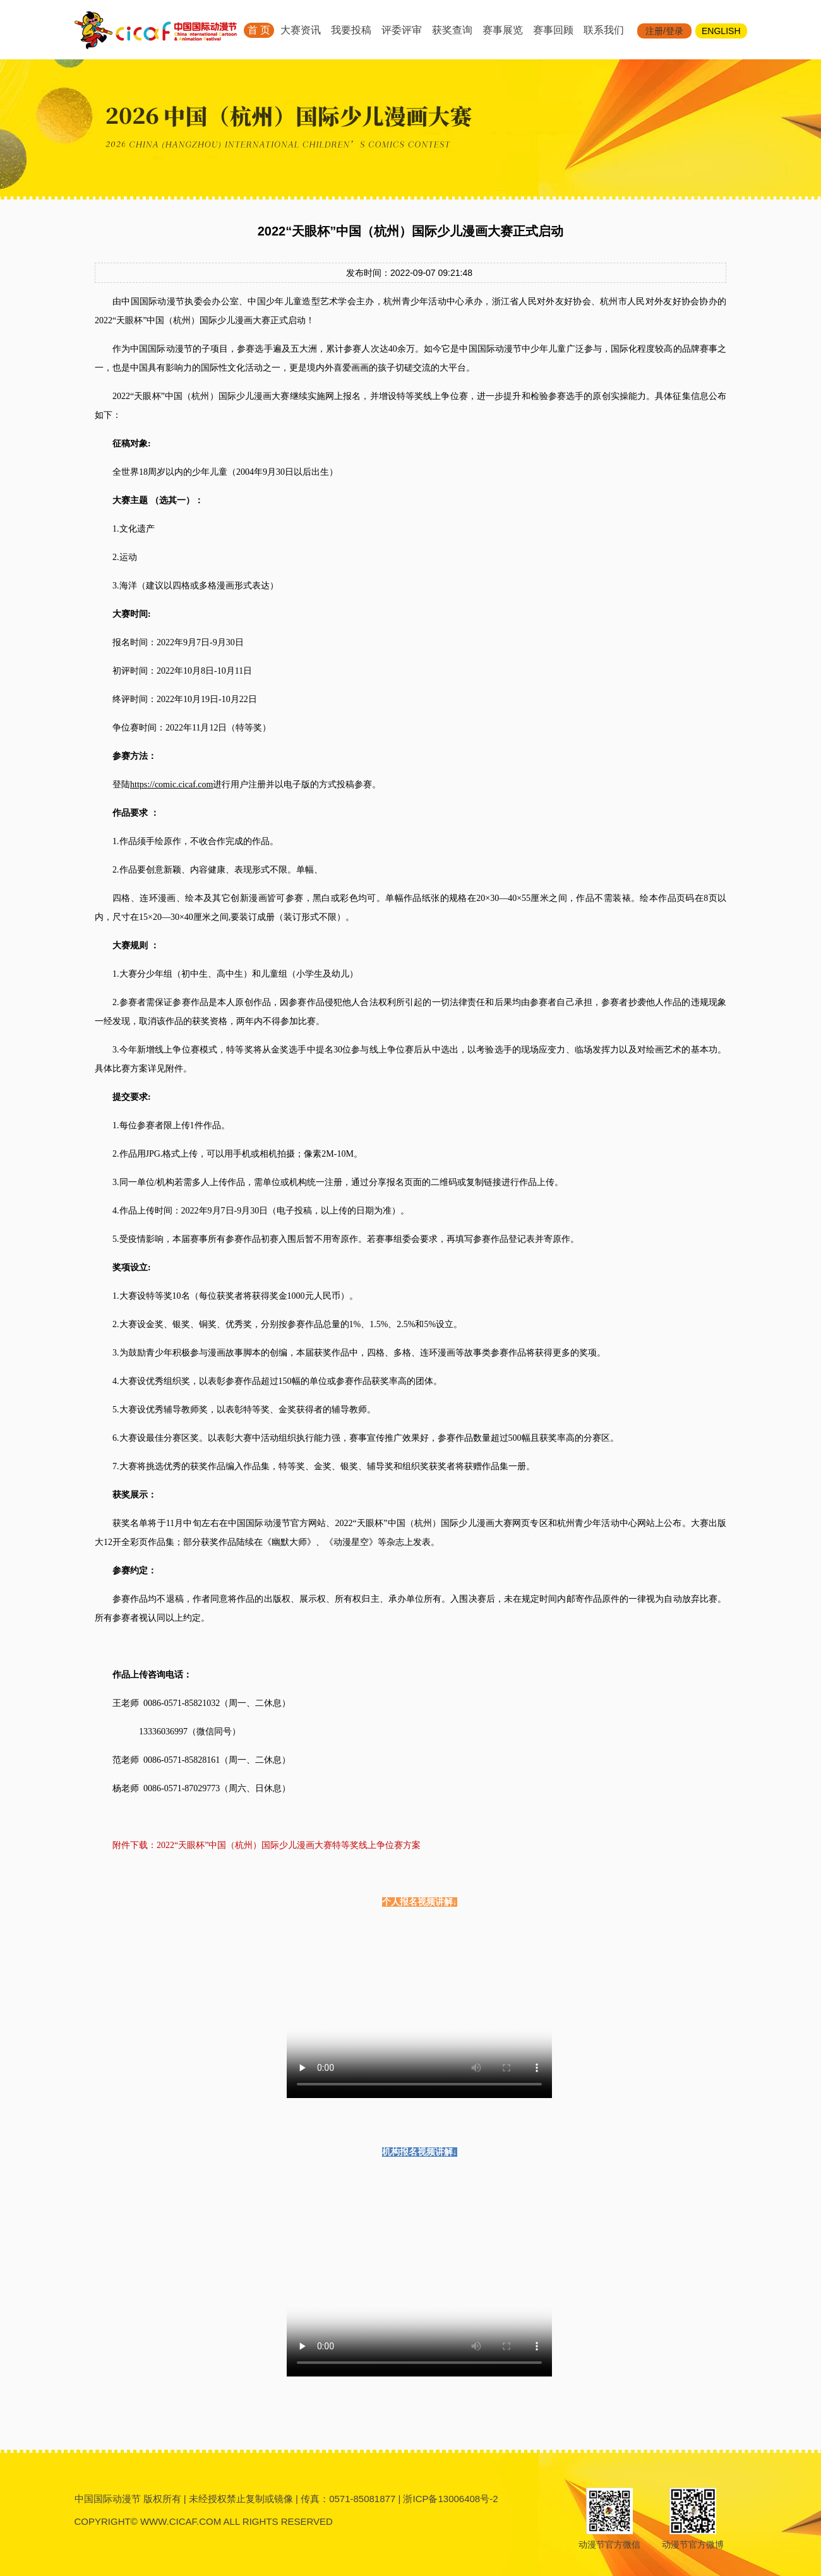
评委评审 (401, 30)
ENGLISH (721, 31)
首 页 (259, 30)
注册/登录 (664, 31)
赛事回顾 (553, 30)
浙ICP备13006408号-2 (450, 2498)
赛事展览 (502, 30)
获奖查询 (452, 30)
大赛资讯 (300, 30)
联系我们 (604, 30)
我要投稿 (351, 30)
